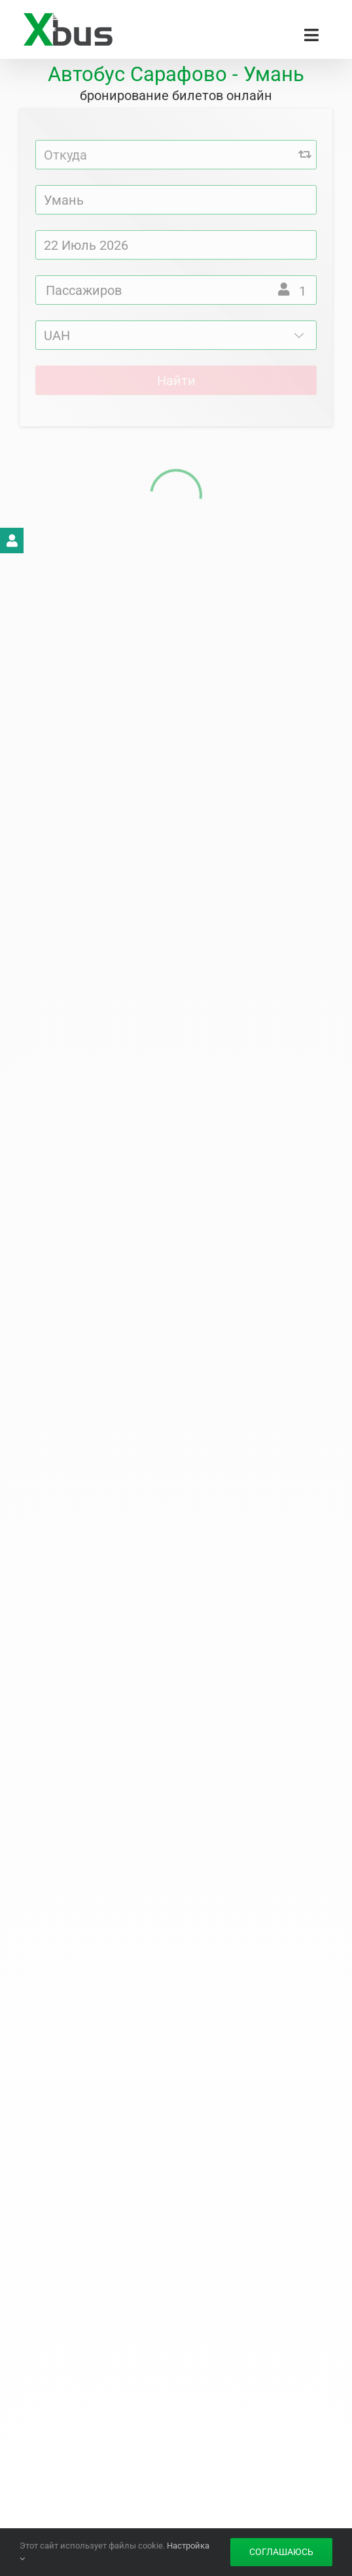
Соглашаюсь (281, 2552)
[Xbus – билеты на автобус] (68, 17)
